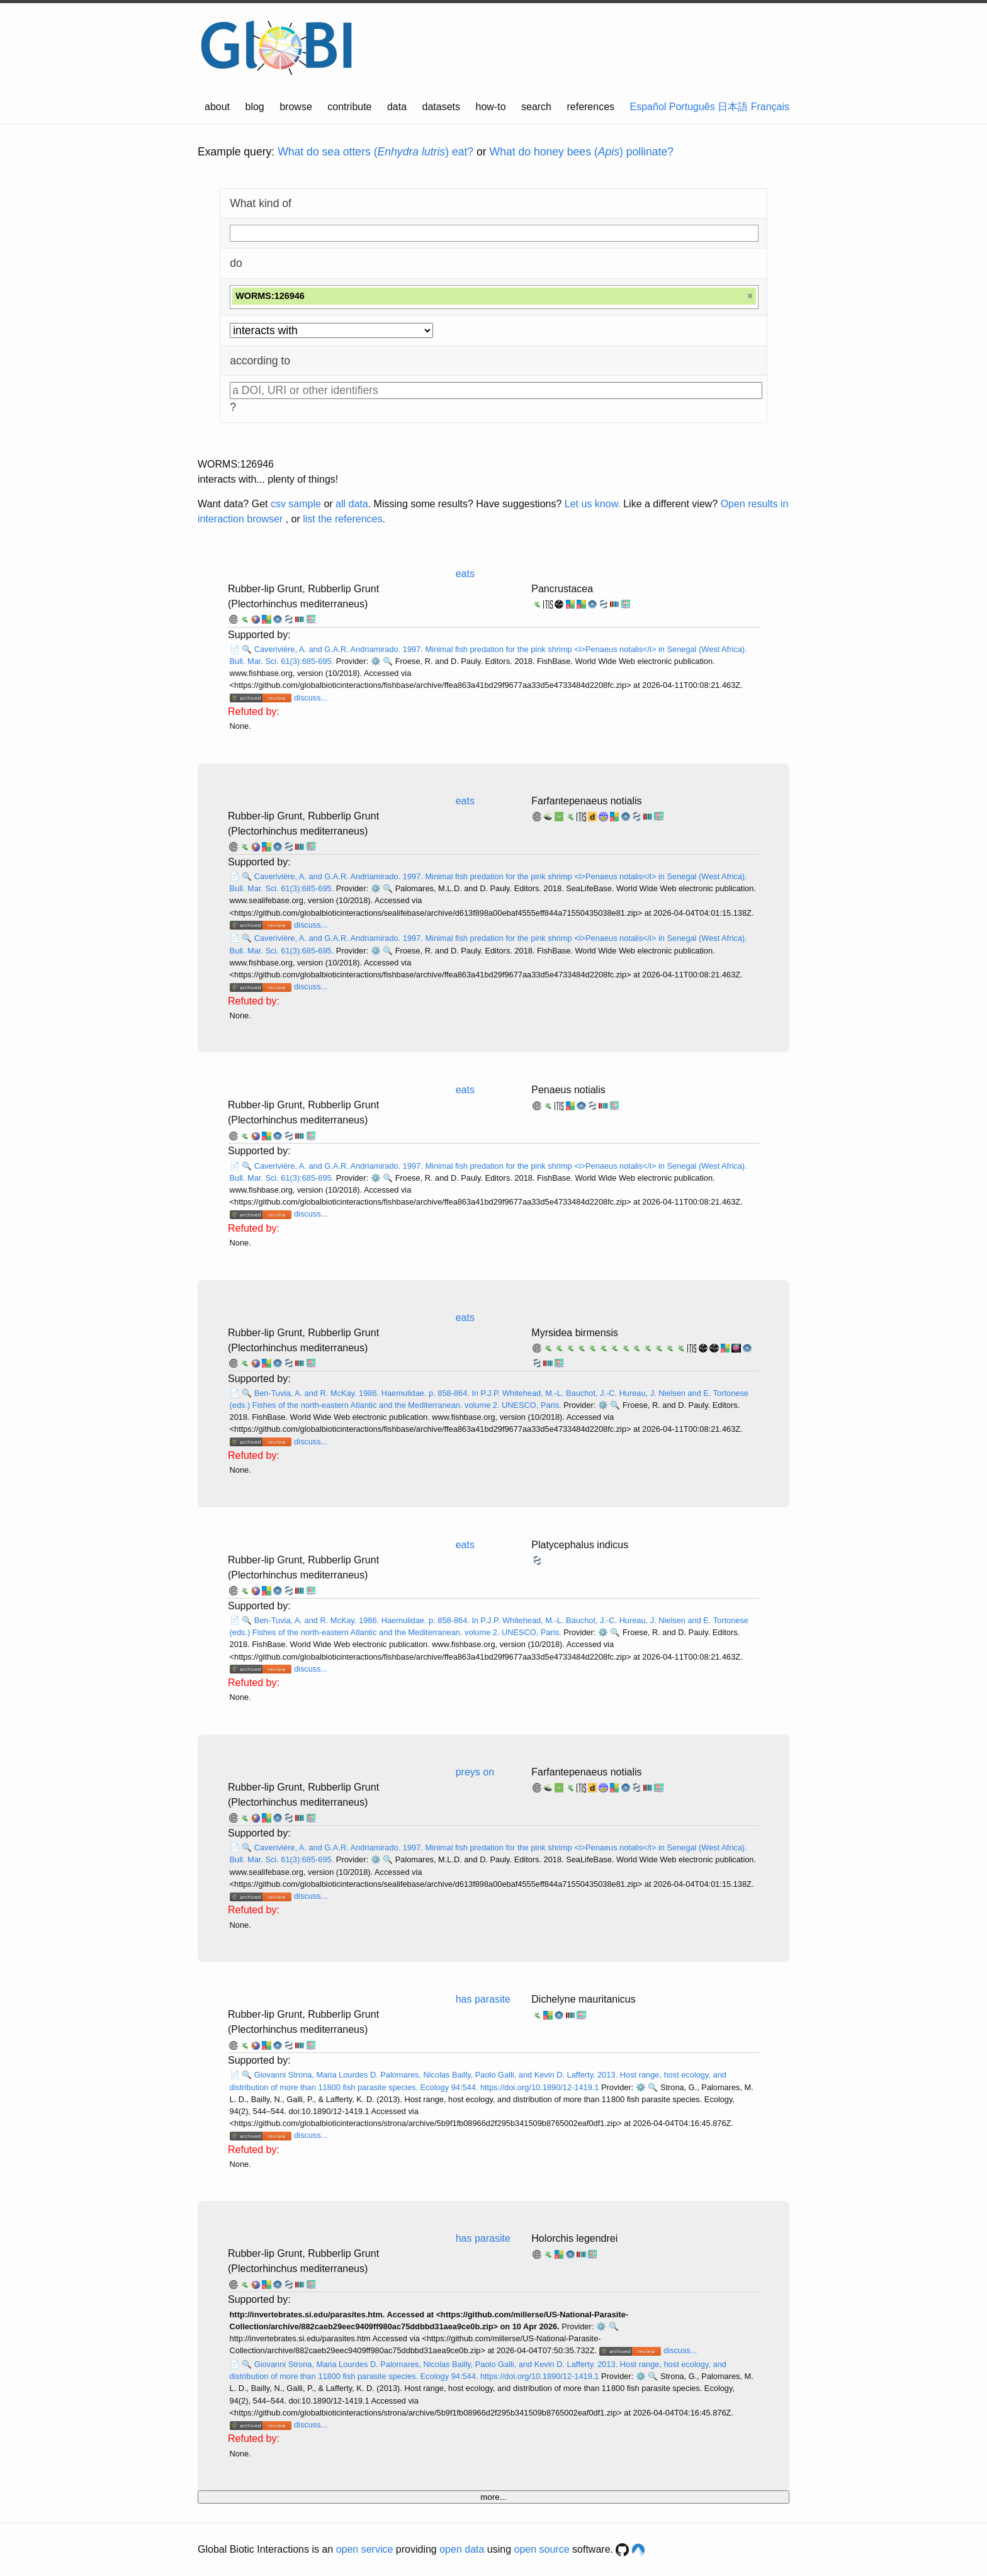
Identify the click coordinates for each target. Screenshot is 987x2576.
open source (542, 2549)
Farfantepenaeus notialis (586, 801)
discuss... (310, 697)
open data (461, 2549)
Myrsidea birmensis (574, 1332)
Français (770, 106)
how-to (491, 106)
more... (493, 2497)
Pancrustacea (562, 588)
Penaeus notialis (568, 1089)
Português (692, 106)
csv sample (296, 503)
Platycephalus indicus (579, 1544)
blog (254, 106)
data (397, 106)
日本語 (733, 106)
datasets (441, 106)
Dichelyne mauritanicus (583, 1999)
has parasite (483, 1999)
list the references (342, 519)
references (590, 106)
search (536, 106)
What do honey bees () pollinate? (582, 151)
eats (465, 573)
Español (648, 106)
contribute (349, 106)
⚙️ (376, 661)
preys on (475, 1772)
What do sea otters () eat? (375, 151)
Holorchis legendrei (574, 2238)
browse (295, 106)
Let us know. (593, 503)
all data (352, 503)
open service (364, 2549)
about (217, 106)
